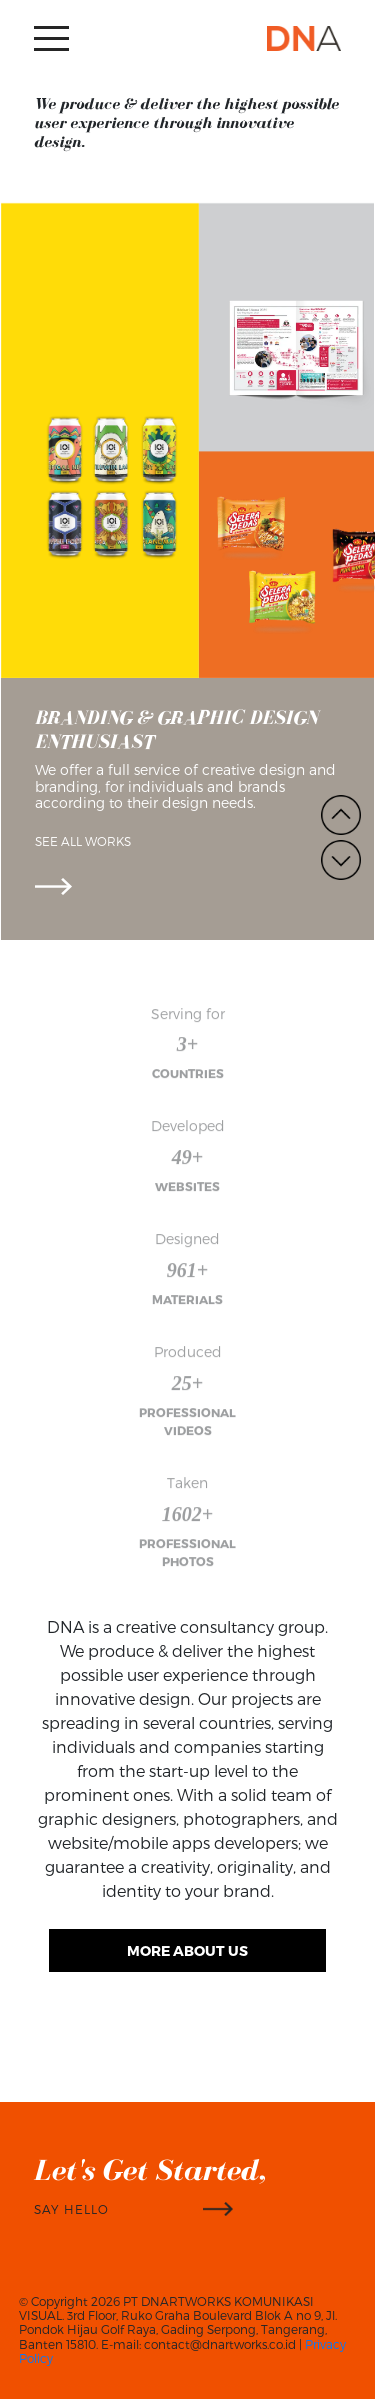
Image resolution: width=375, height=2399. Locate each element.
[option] (187, 572)
